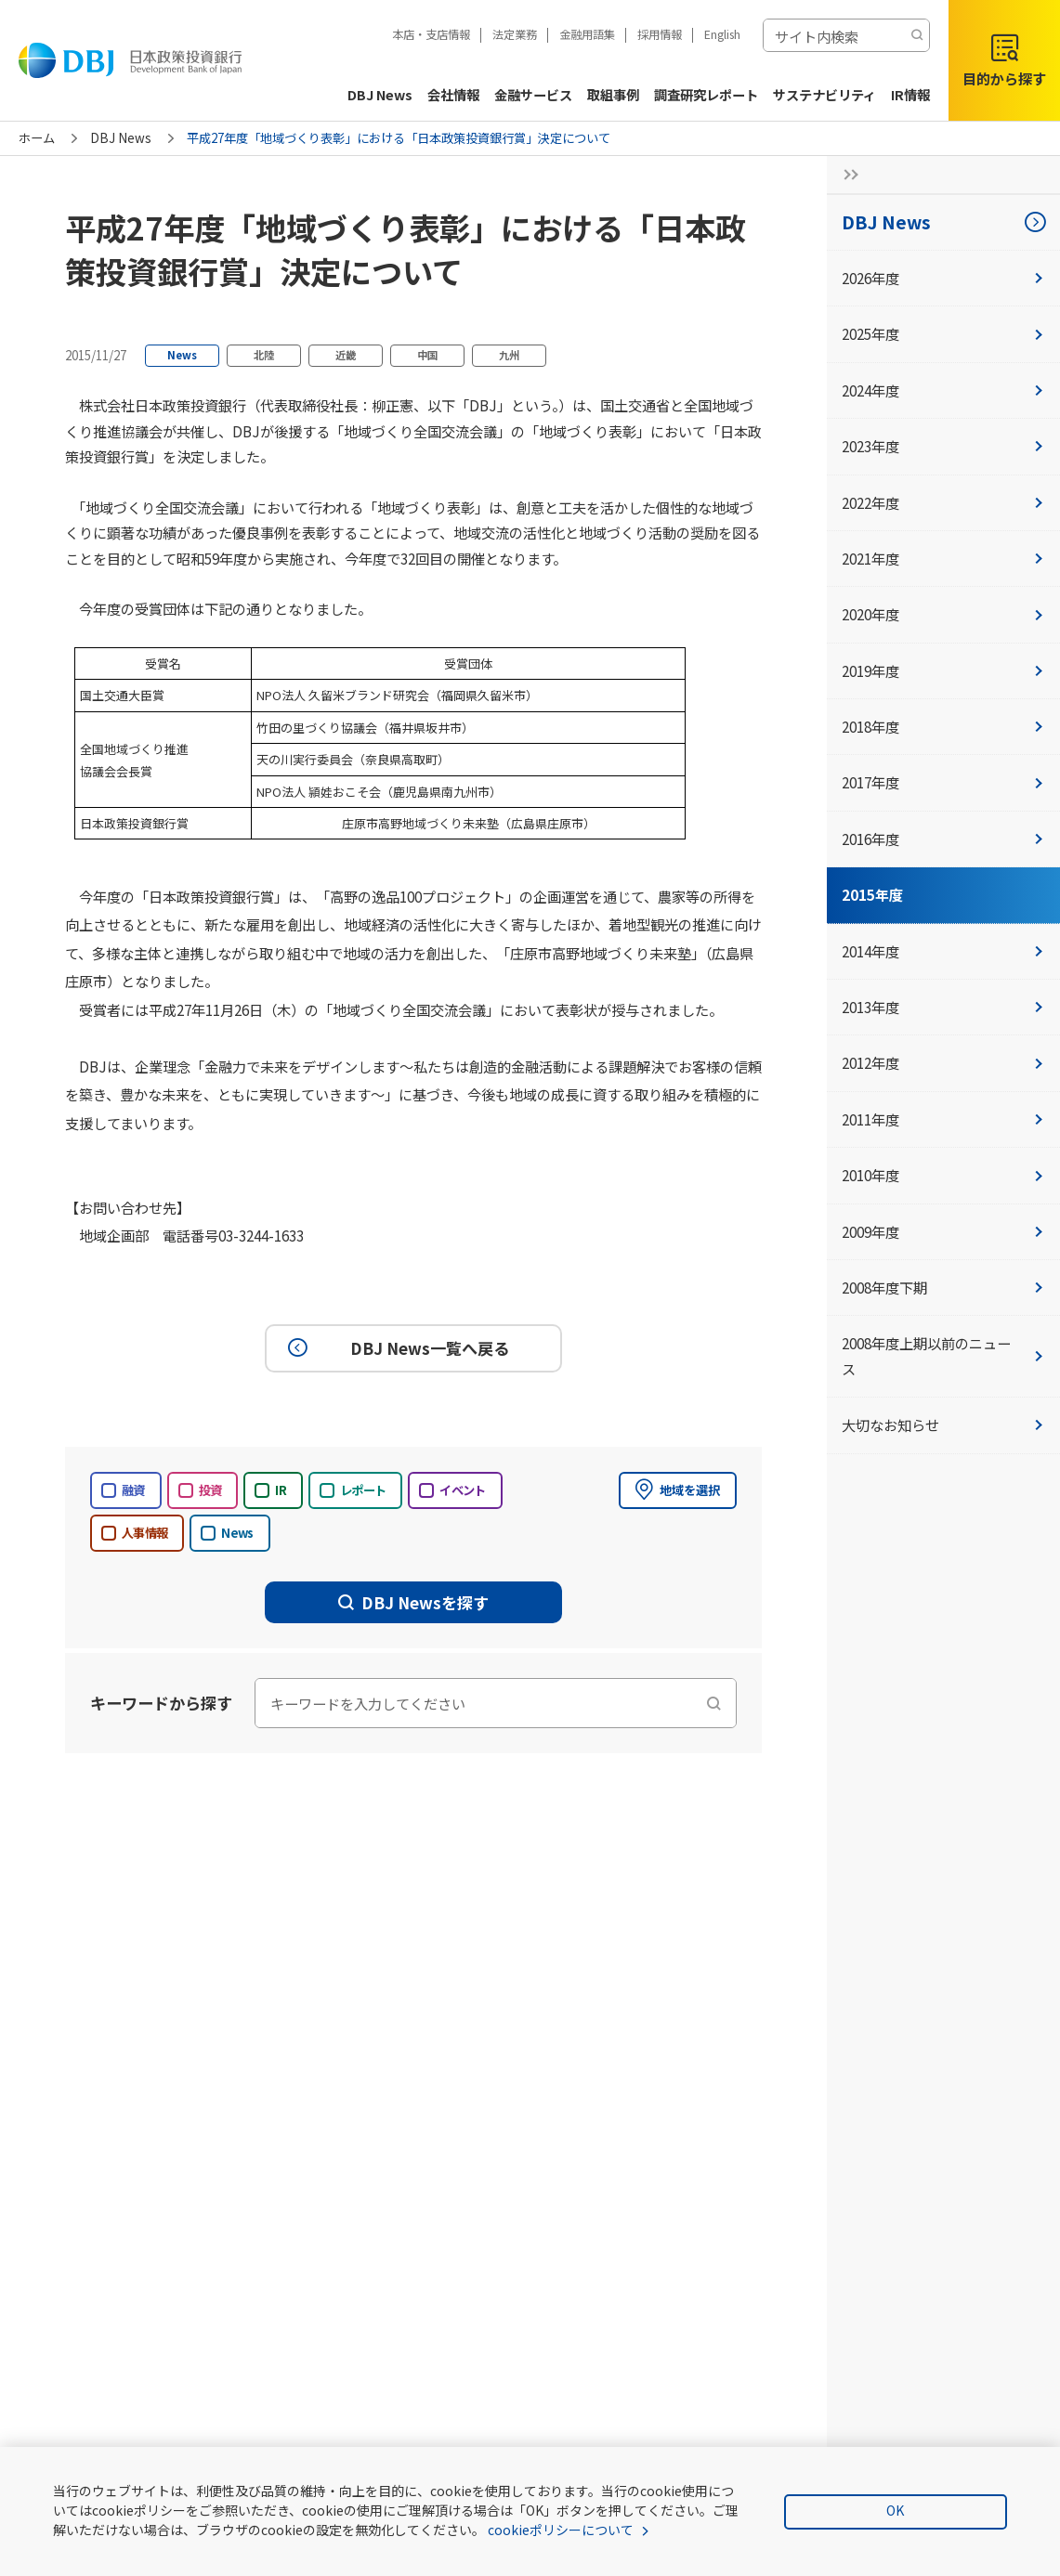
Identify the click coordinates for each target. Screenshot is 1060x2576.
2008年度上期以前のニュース (943, 1355)
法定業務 (514, 34)
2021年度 (943, 558)
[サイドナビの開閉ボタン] (845, 174)
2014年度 (943, 951)
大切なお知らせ (943, 1424)
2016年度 (943, 838)
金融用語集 (587, 34)
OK (895, 2510)
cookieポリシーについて (561, 2529)
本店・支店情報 (431, 34)
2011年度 (943, 1119)
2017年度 (943, 782)
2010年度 (943, 1174)
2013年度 (943, 1006)
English (722, 34)
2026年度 (943, 277)
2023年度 (943, 446)
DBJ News (120, 138)
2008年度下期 (943, 1287)
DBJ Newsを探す (414, 1602)
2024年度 (943, 390)
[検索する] (916, 35)
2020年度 (943, 614)
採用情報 (659, 34)
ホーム (37, 138)
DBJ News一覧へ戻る (395, 1348)
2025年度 (943, 333)
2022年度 (943, 502)
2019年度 (943, 670)
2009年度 (943, 1231)
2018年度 (943, 726)
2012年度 (943, 1062)
